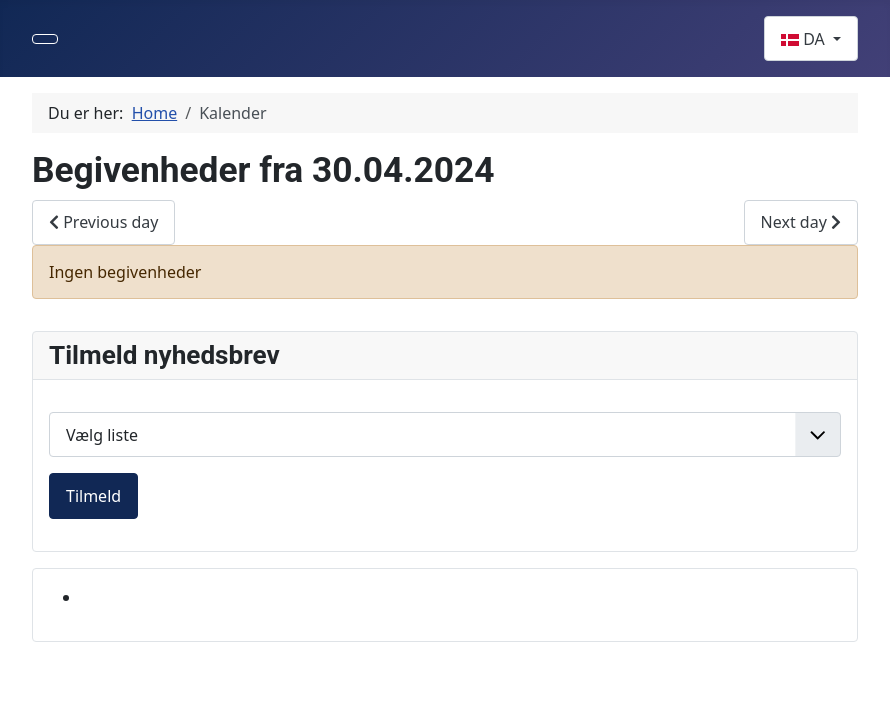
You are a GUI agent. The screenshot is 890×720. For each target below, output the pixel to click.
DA (805, 39)
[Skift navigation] (45, 39)
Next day (801, 222)
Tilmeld (93, 496)
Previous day (103, 222)
